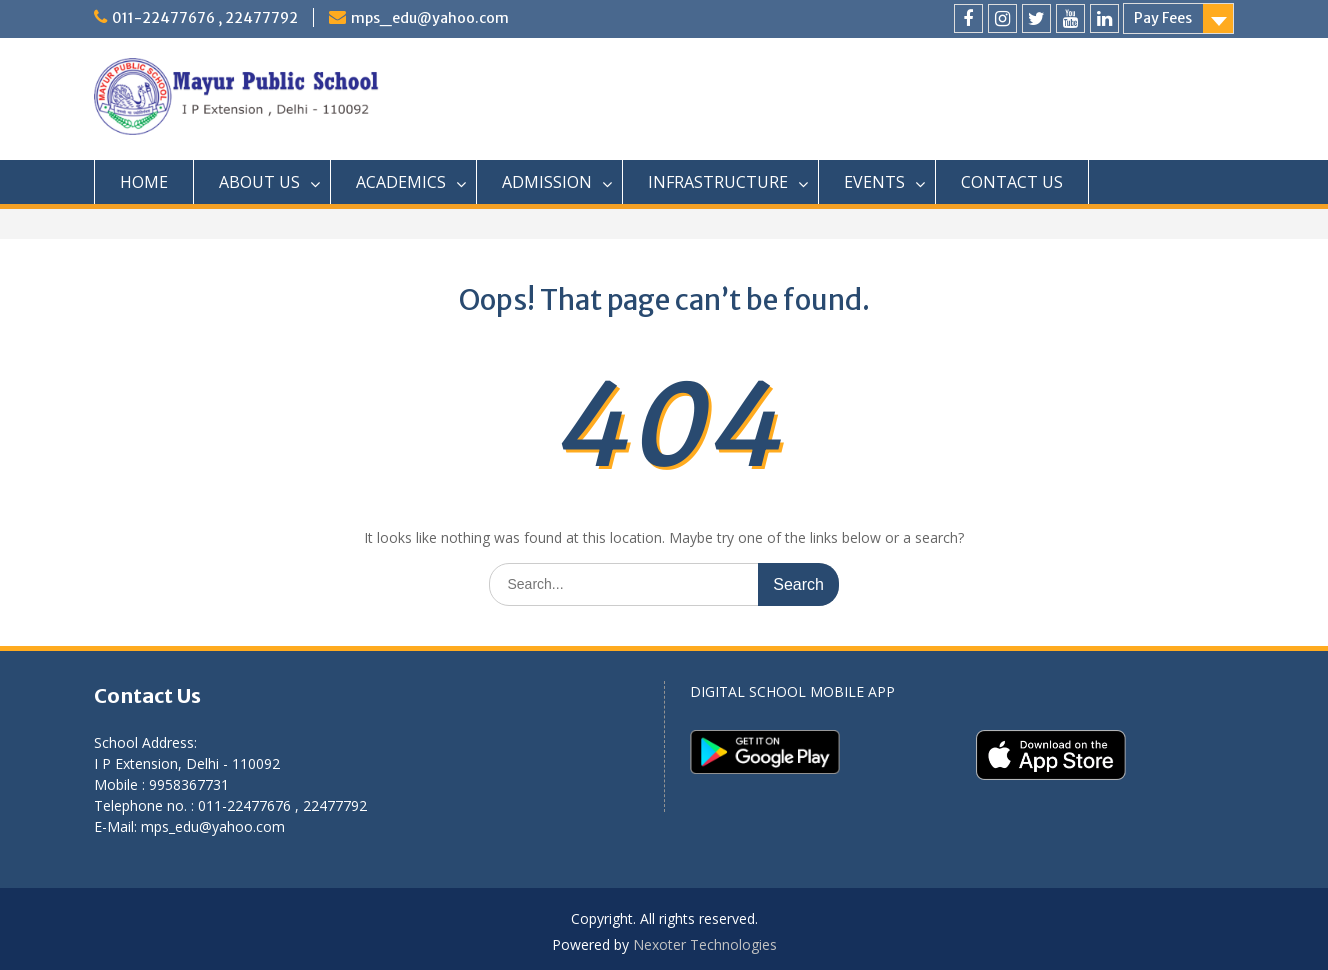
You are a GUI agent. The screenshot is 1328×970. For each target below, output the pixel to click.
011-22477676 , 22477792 (205, 18)
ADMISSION (547, 182)
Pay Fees (1163, 18)
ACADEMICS (401, 182)
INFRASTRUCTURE (718, 182)
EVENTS (874, 182)
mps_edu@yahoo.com (430, 18)
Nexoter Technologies (705, 944)
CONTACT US (1012, 182)
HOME (144, 182)
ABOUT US (259, 182)
